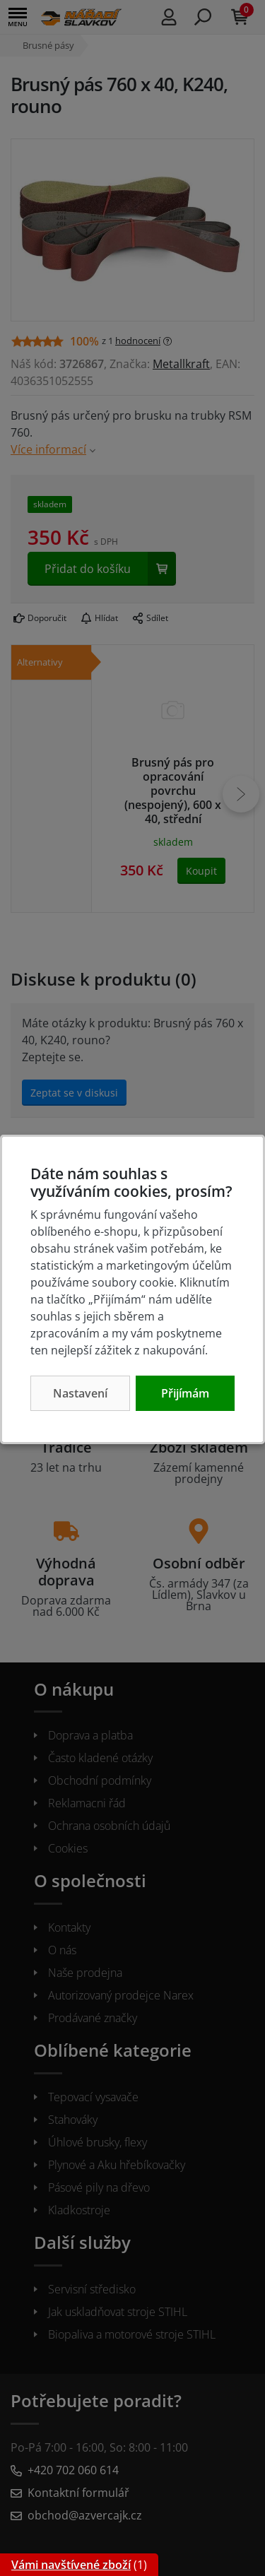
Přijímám (185, 1393)
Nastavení (80, 1393)
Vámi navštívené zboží (71, 2564)
